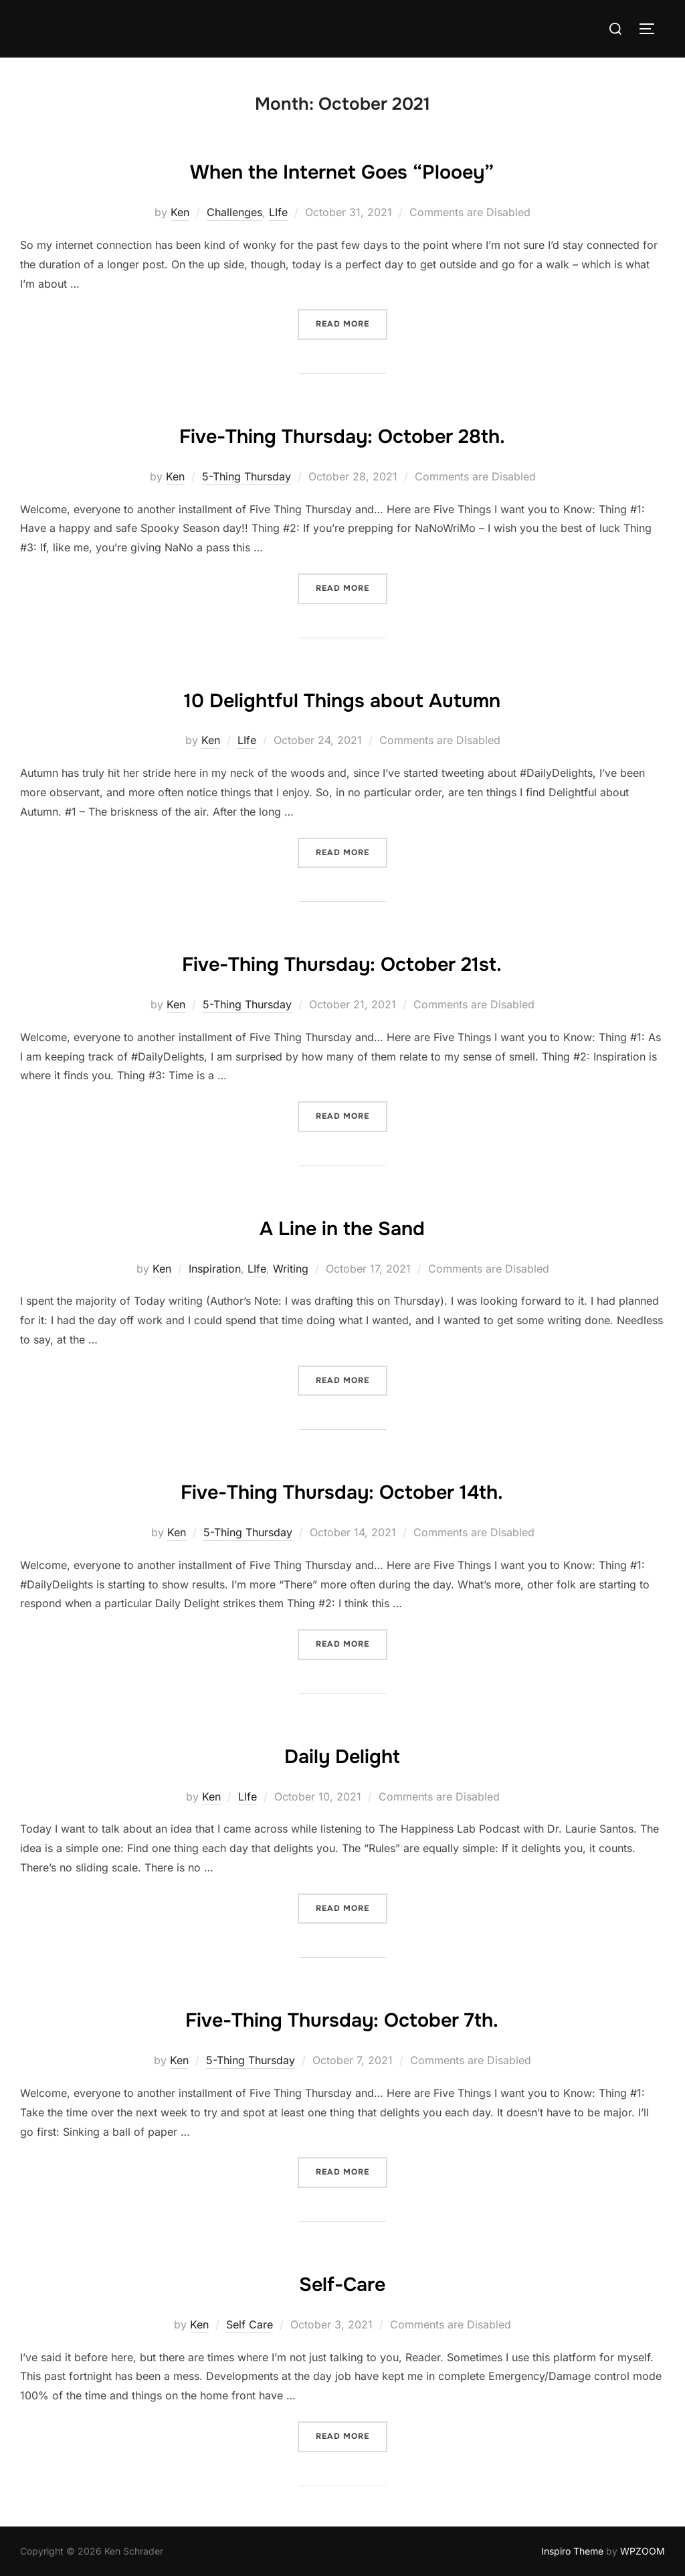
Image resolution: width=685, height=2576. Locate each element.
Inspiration (215, 1268)
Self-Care (342, 2282)
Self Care (249, 2324)
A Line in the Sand (342, 1226)
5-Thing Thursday (246, 476)
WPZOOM (642, 2551)
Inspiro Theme (572, 2551)
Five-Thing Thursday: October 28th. (342, 434)
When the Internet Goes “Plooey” (341, 169)
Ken (180, 212)
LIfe (278, 212)
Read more (351, 322)
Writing (290, 1268)
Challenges (234, 212)
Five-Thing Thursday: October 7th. (342, 2017)
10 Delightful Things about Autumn (342, 698)
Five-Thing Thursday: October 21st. (342, 961)
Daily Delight (342, 1754)
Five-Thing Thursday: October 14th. (341, 1489)
